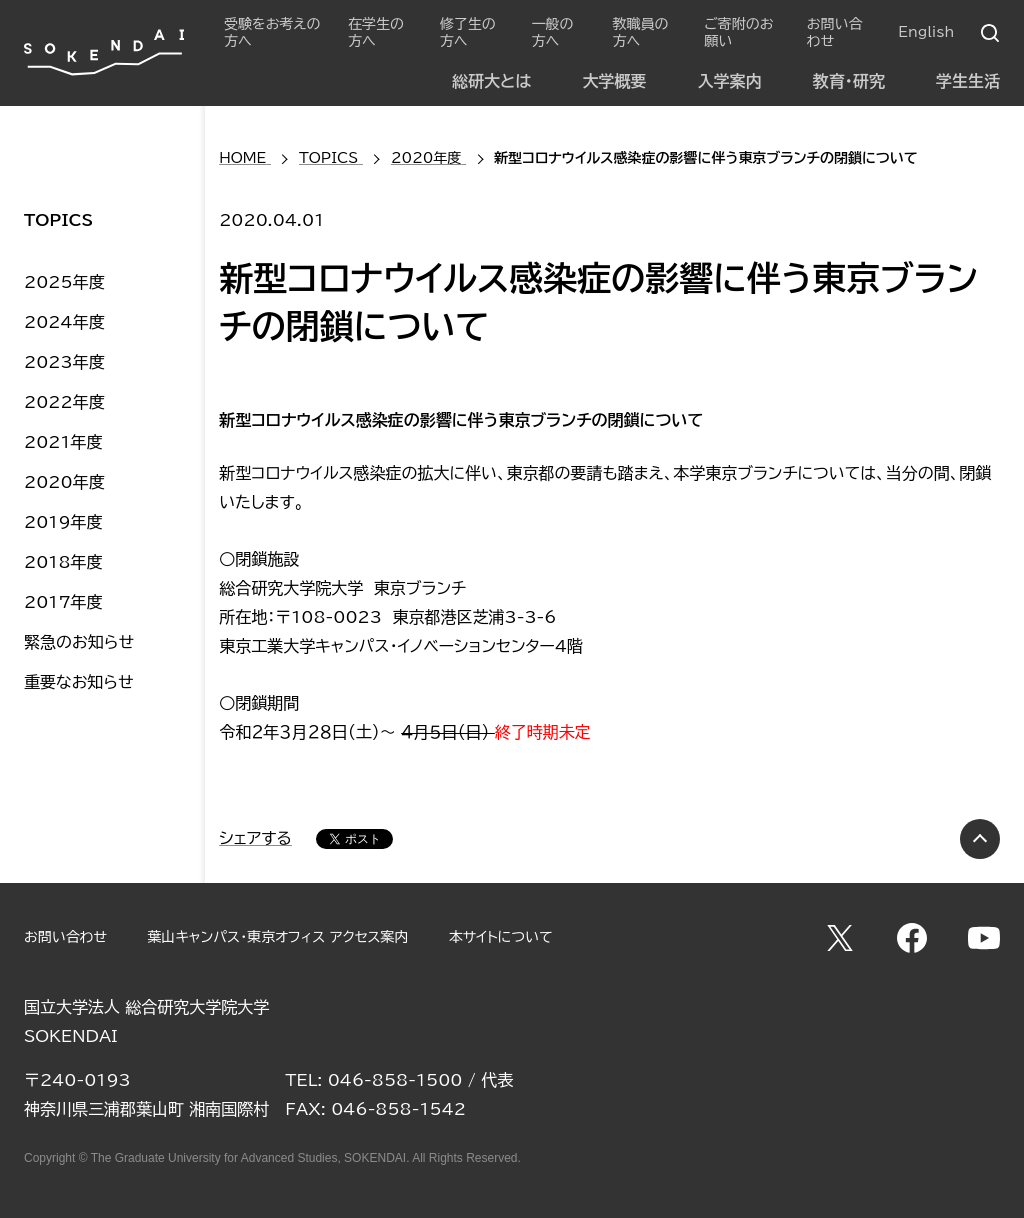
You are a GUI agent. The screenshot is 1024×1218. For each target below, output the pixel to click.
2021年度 (63, 442)
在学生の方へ (376, 32)
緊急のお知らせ (79, 642)
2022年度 (64, 402)
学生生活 (968, 81)
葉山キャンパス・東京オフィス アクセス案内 (277, 937)
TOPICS (58, 220)
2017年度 (63, 602)
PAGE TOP (980, 839)
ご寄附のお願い (738, 32)
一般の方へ (553, 32)
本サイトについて (501, 937)
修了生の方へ (468, 32)
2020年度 (64, 482)
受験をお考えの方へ (272, 32)
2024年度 (64, 322)
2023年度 (64, 362)
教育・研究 (849, 81)
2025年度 (64, 282)
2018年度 (63, 562)
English (926, 32)
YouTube (984, 938)
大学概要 (614, 81)
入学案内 (730, 81)
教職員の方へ (640, 32)
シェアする (255, 838)
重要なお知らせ (79, 682)
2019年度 (63, 522)
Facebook (912, 938)
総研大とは (491, 81)
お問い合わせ (835, 32)
